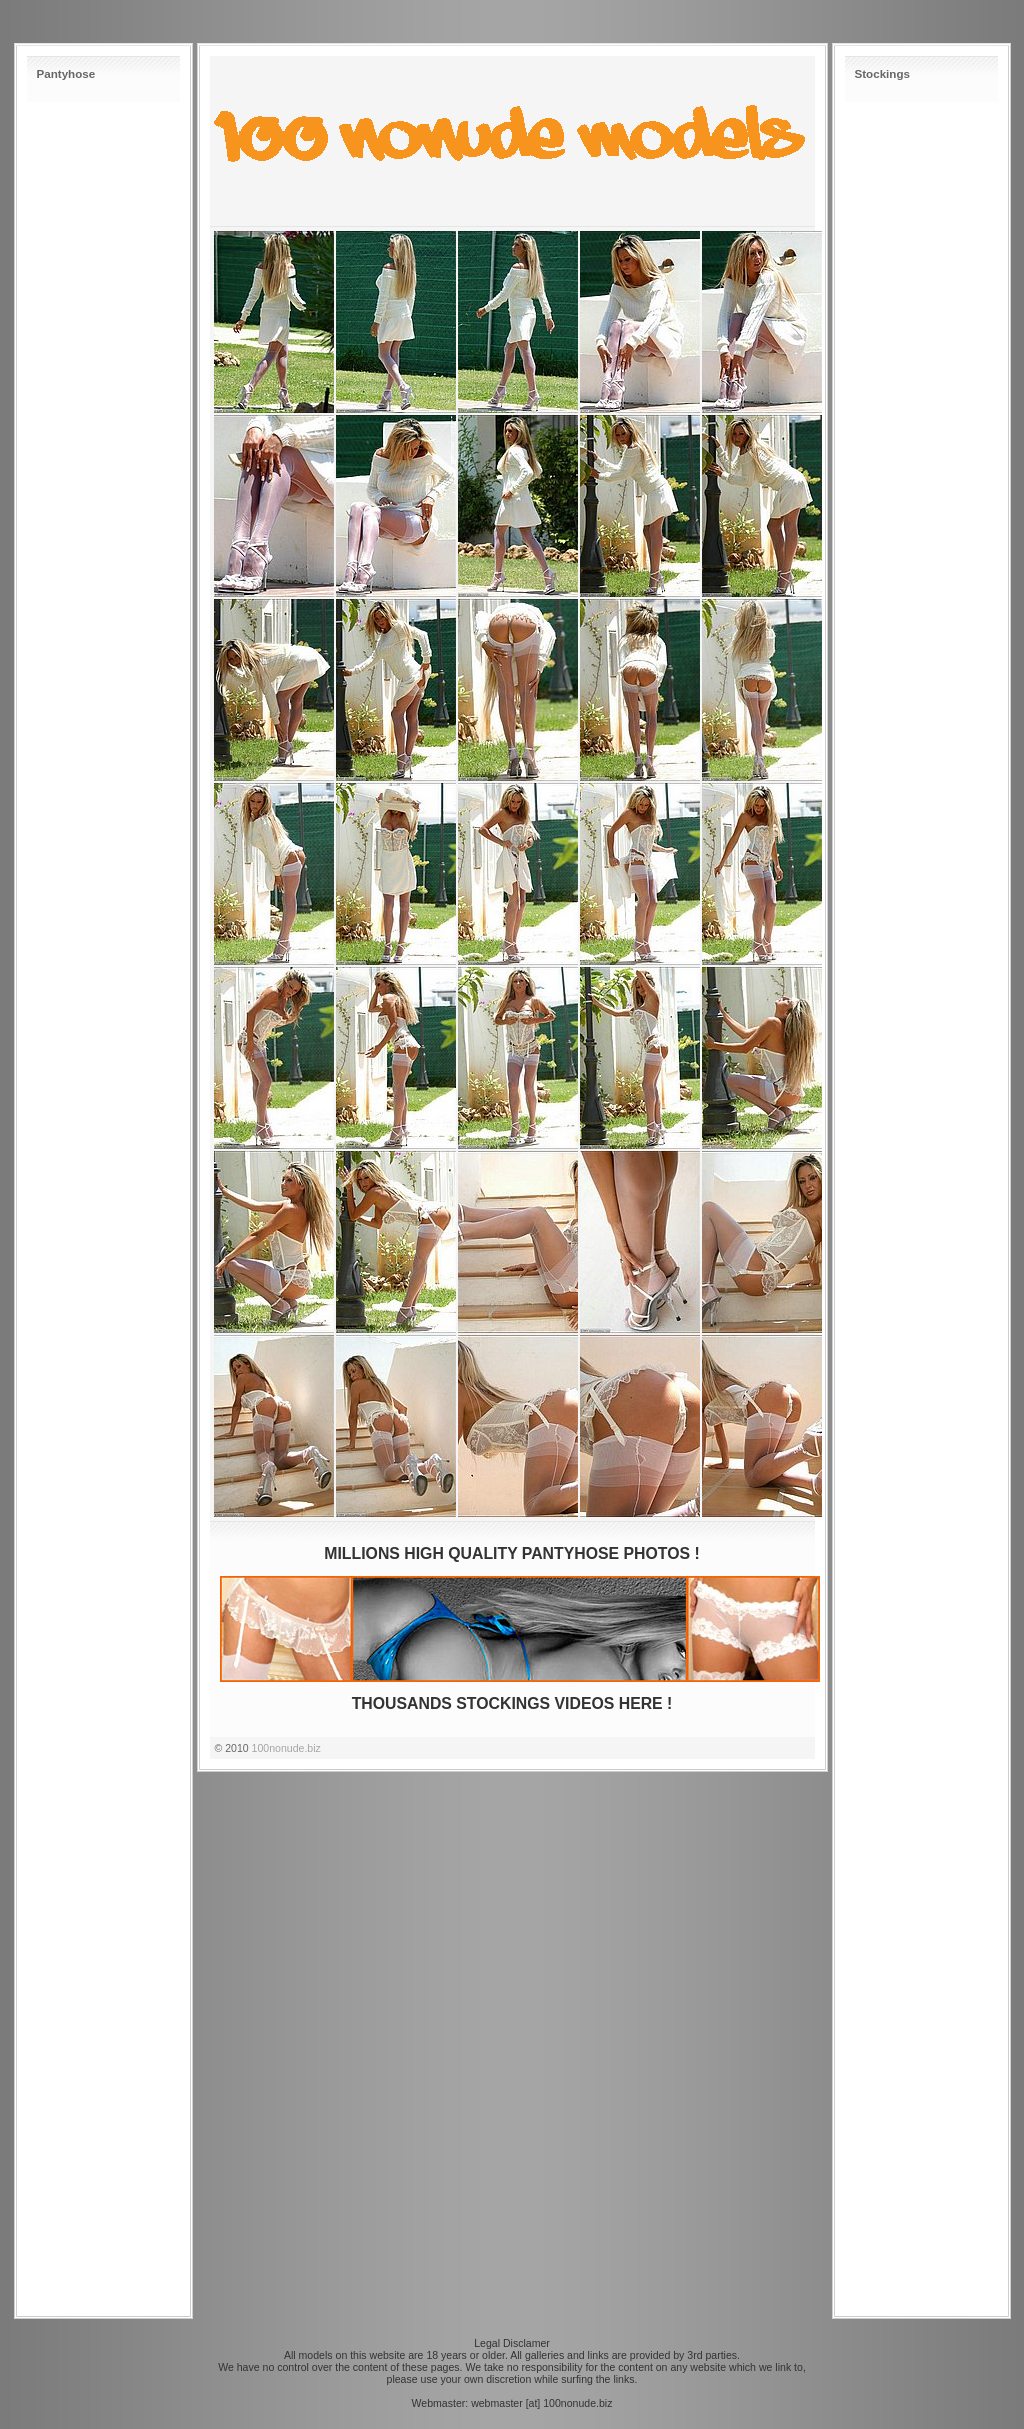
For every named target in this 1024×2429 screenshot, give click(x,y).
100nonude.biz (286, 1748)
